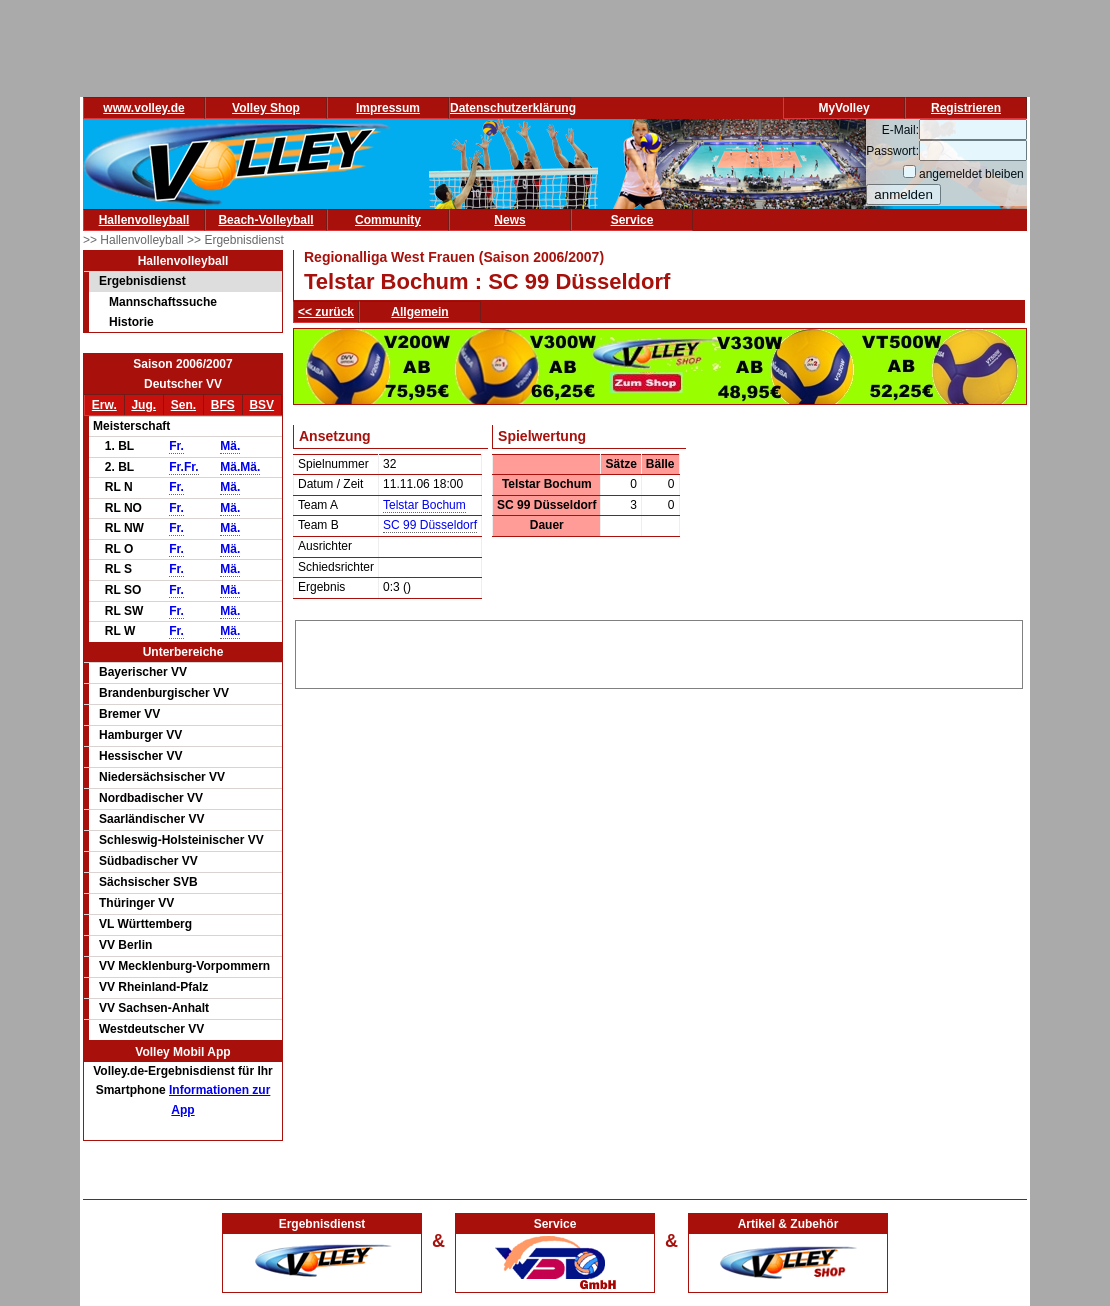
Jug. (143, 405)
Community (388, 220)
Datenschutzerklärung (513, 108)
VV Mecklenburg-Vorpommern (184, 966)
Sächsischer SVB (148, 882)
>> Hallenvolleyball (135, 240)
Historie (131, 322)
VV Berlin (125, 945)
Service (632, 220)
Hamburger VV (140, 735)
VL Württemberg (145, 924)
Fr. (176, 446)
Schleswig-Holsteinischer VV (181, 840)
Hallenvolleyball (144, 220)
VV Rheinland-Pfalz (153, 987)
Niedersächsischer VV (162, 777)
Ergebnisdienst (142, 281)
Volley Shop (266, 108)
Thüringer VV (136, 903)
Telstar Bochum (424, 505)
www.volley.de (143, 108)
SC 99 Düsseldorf (430, 525)
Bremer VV (129, 714)
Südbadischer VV (148, 861)
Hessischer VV (140, 756)
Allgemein (419, 312)
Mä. (230, 446)
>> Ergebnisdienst (235, 240)
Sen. (183, 405)
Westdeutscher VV (151, 1029)
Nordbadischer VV (151, 798)
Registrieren (966, 108)
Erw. (104, 405)
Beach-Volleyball (265, 220)
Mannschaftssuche (163, 302)
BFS (223, 405)
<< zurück (326, 312)
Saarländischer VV (151, 819)
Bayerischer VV (143, 672)
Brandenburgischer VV (164, 693)
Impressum (388, 108)
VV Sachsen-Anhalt (154, 1008)
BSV (261, 405)
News (509, 220)
